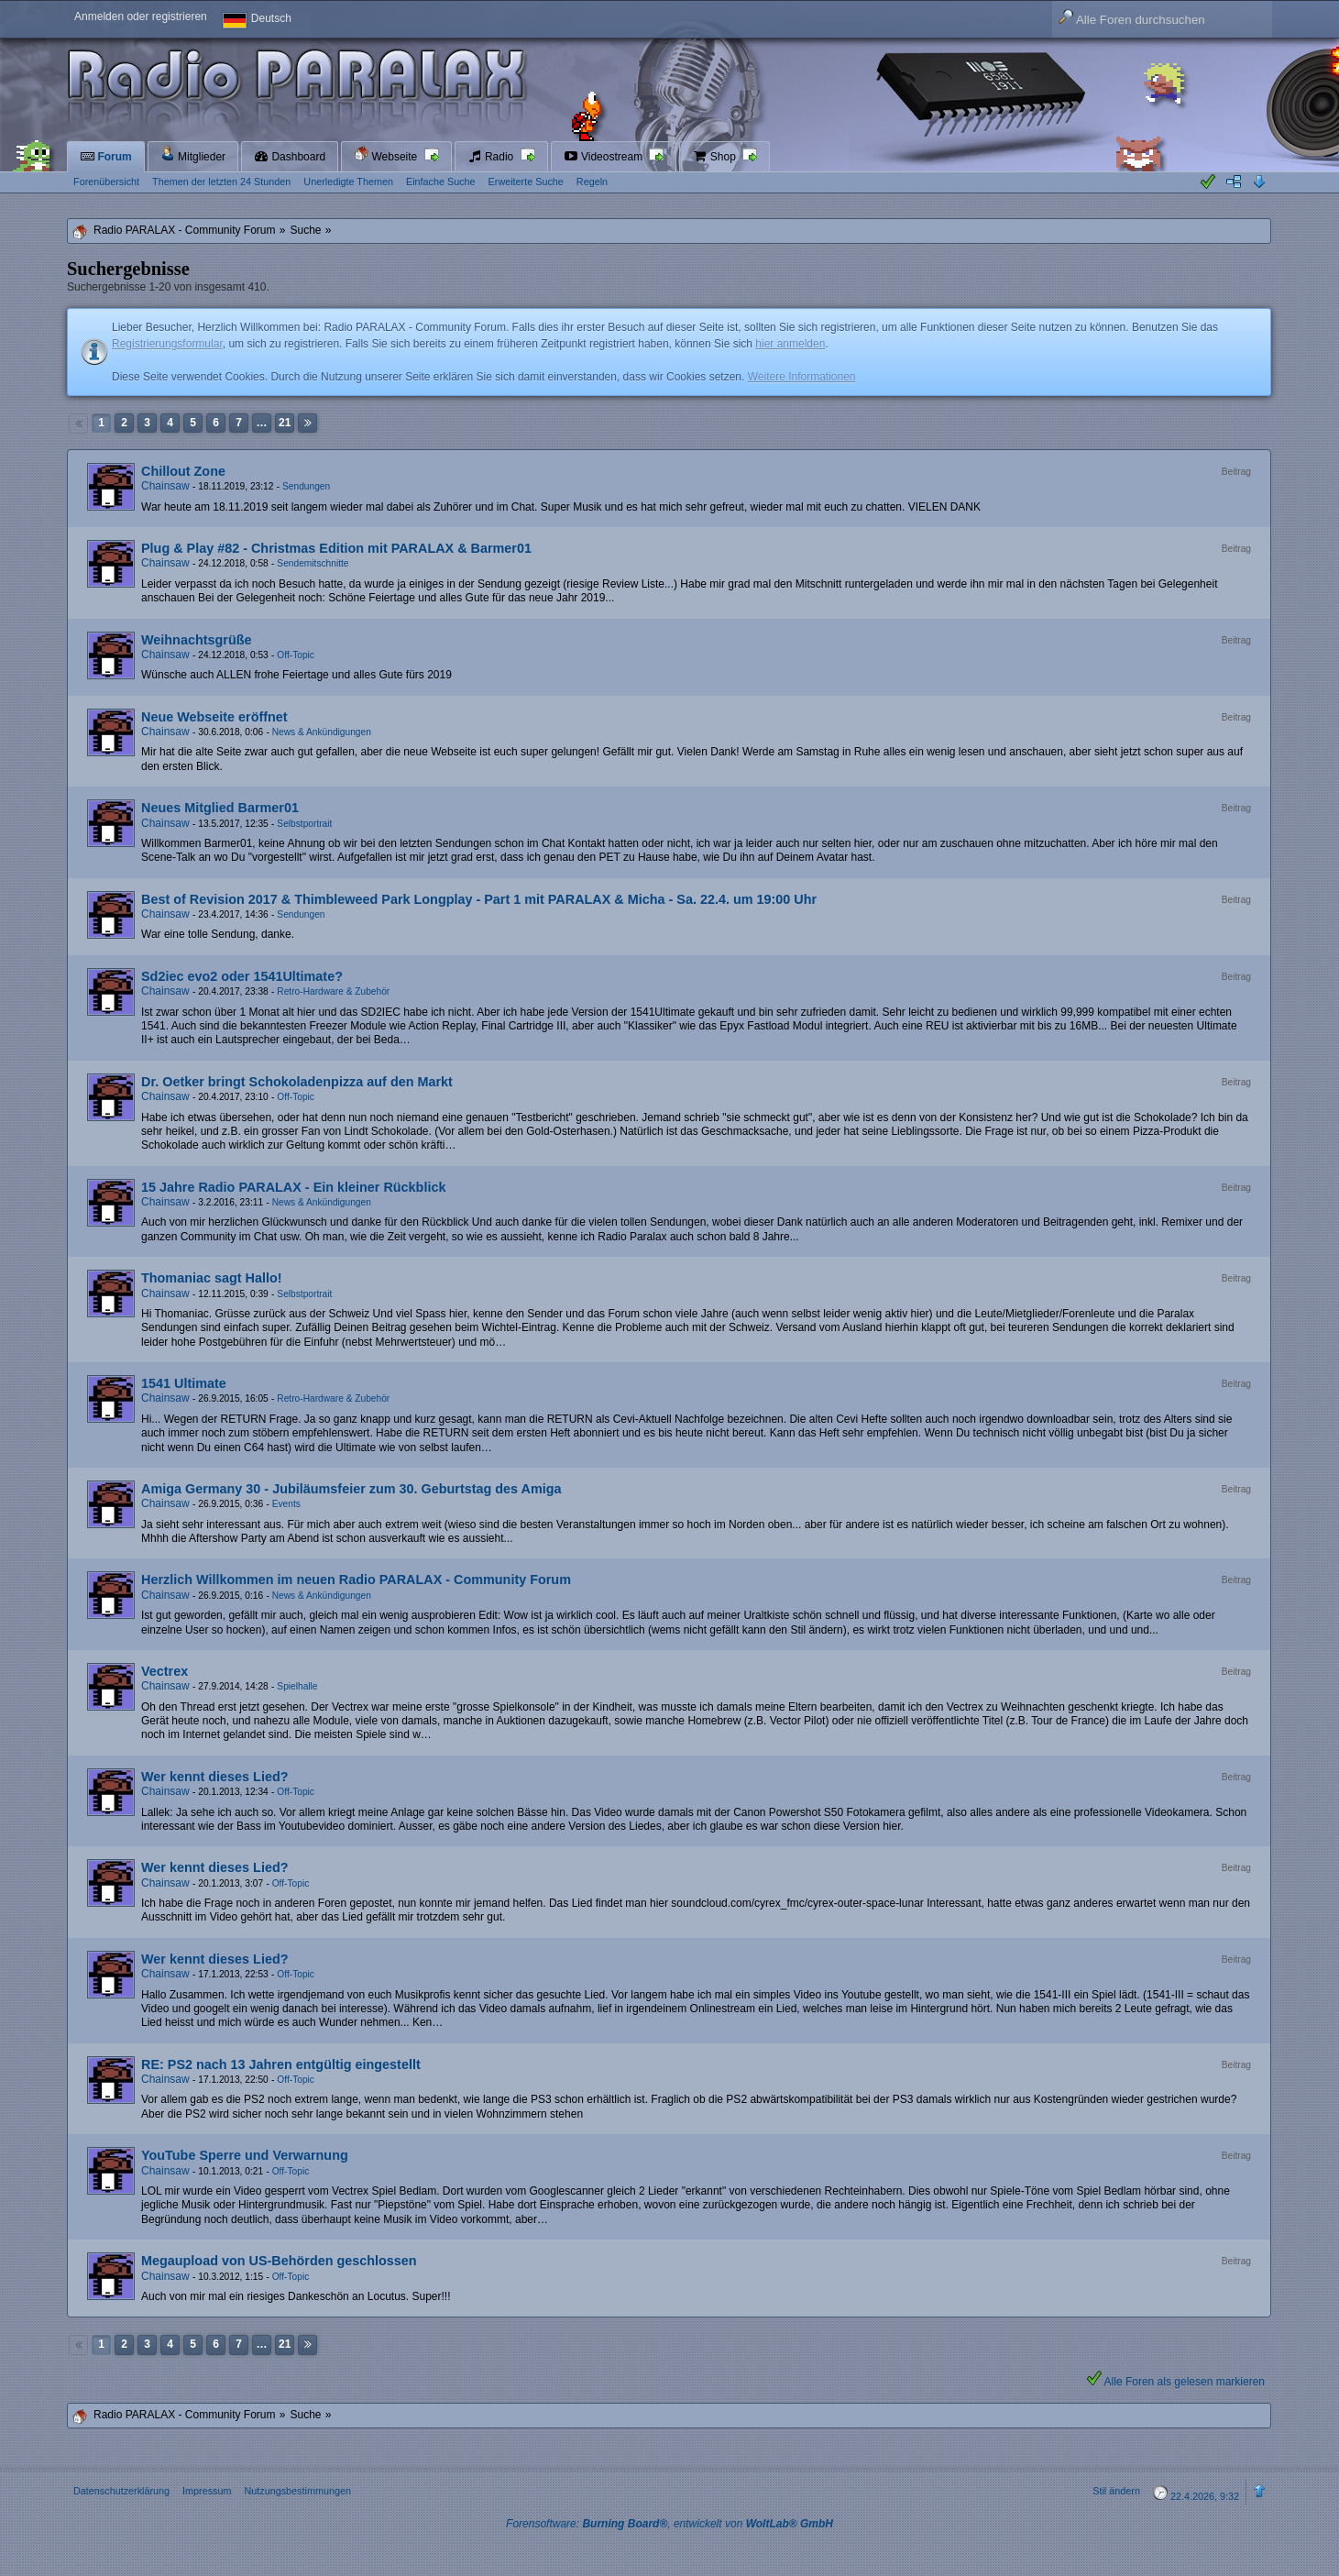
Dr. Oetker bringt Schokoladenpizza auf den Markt (297, 1081)
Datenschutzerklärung (121, 2490)
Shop (715, 156)
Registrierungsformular (167, 343)
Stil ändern (1116, 2490)
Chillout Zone (183, 471)
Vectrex (164, 1671)
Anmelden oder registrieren (140, 16)
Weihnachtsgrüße (196, 640)
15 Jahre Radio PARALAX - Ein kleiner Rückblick (293, 1187)
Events (286, 1504)
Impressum (206, 2490)
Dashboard (289, 156)
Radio (492, 156)
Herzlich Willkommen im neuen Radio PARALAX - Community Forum (356, 1579)
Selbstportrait (304, 824)
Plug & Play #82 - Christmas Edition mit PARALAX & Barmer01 (336, 548)
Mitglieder (192, 154)
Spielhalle (297, 1686)
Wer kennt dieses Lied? (214, 1776)
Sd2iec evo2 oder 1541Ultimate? (242, 976)
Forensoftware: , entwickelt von (669, 2523)
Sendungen (306, 486)
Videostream (605, 156)
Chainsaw (165, 485)
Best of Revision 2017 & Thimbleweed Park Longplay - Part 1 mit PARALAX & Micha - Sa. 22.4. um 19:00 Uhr (479, 899)
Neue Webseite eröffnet (214, 717)
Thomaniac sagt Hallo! (211, 1278)
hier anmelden (790, 343)
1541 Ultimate (183, 1383)
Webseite (387, 154)
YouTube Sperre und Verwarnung (244, 2155)
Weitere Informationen (802, 376)
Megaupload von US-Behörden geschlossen (279, 2260)
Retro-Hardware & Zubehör (333, 991)
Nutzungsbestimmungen (297, 2490)
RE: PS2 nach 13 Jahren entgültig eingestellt (281, 2064)
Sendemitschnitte (312, 563)
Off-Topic (295, 655)
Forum (106, 156)
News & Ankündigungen (321, 732)
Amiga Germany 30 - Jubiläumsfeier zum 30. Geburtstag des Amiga (351, 1488)
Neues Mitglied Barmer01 (220, 807)
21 (285, 422)
